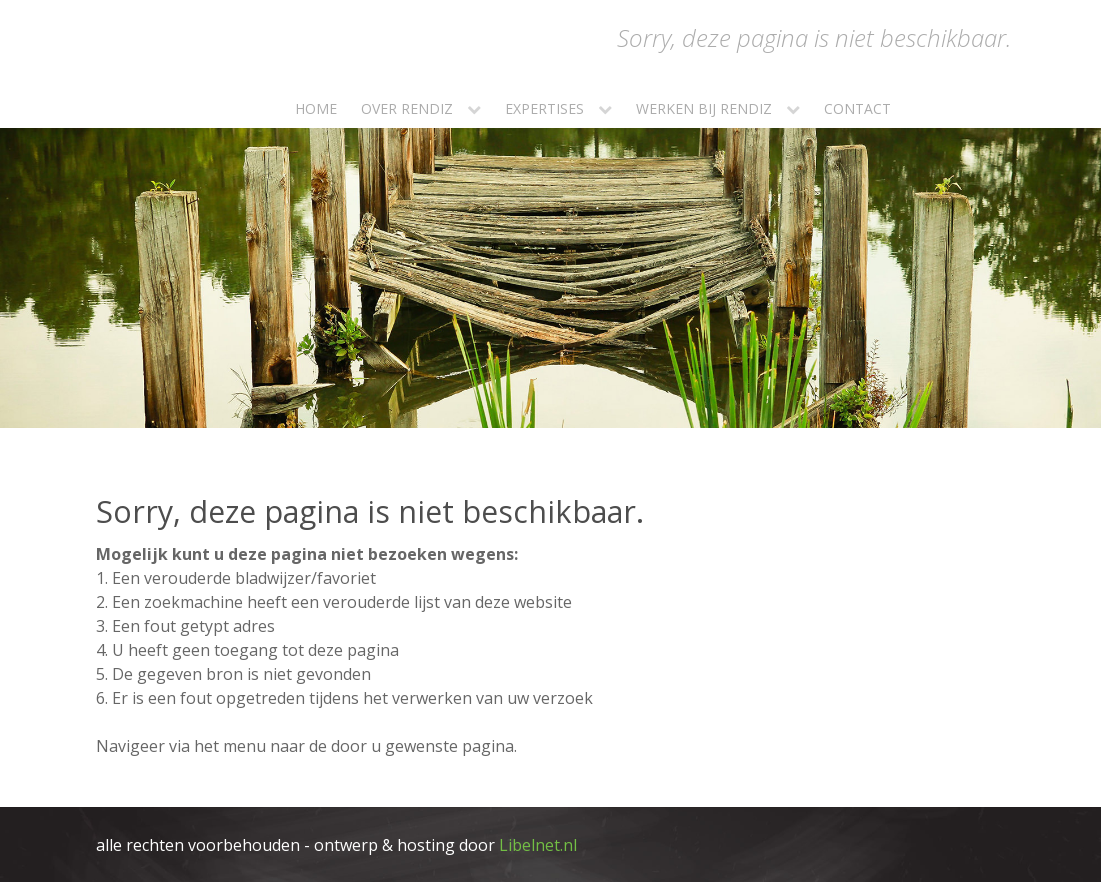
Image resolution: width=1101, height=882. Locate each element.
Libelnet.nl (538, 845)
